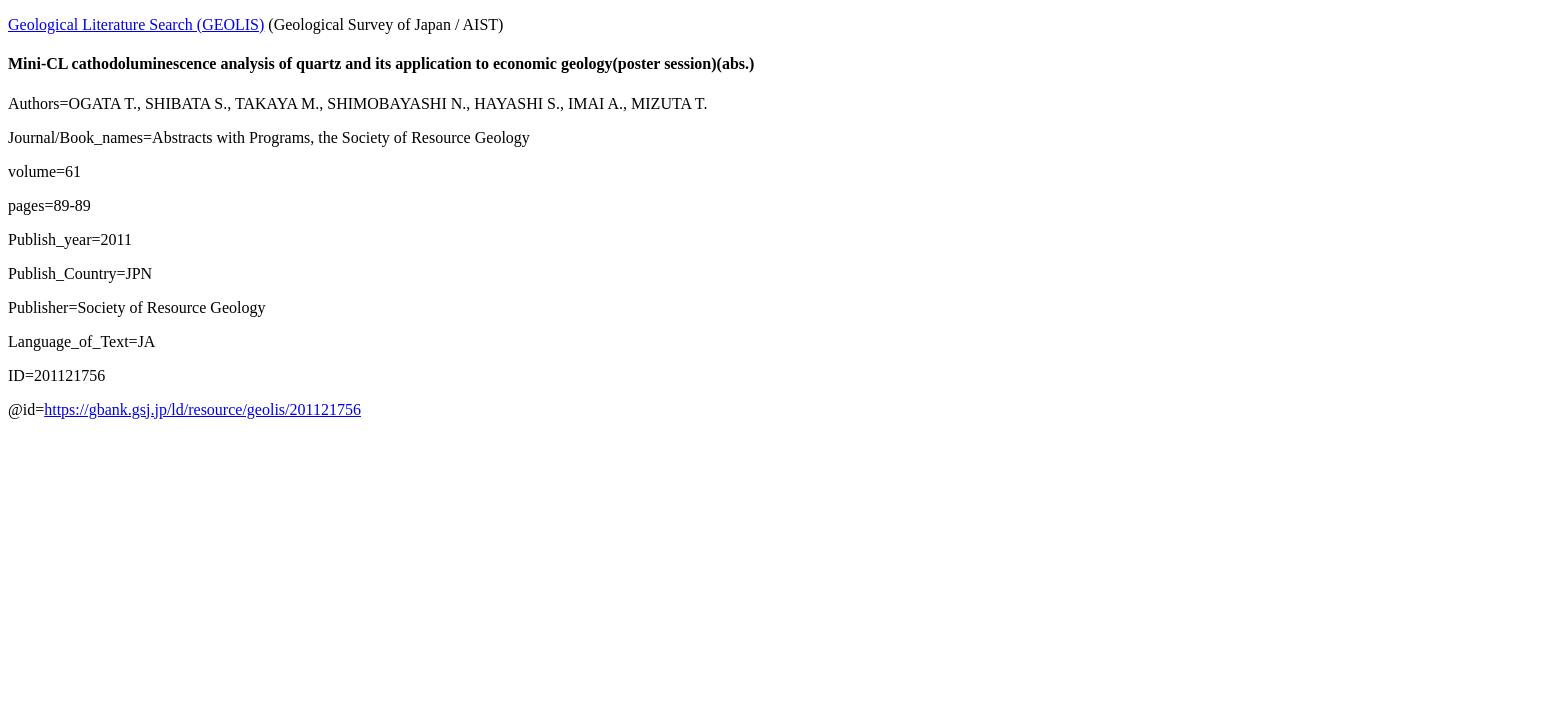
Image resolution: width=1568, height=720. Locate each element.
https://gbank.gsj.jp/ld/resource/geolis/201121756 (202, 409)
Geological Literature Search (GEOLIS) (136, 24)
